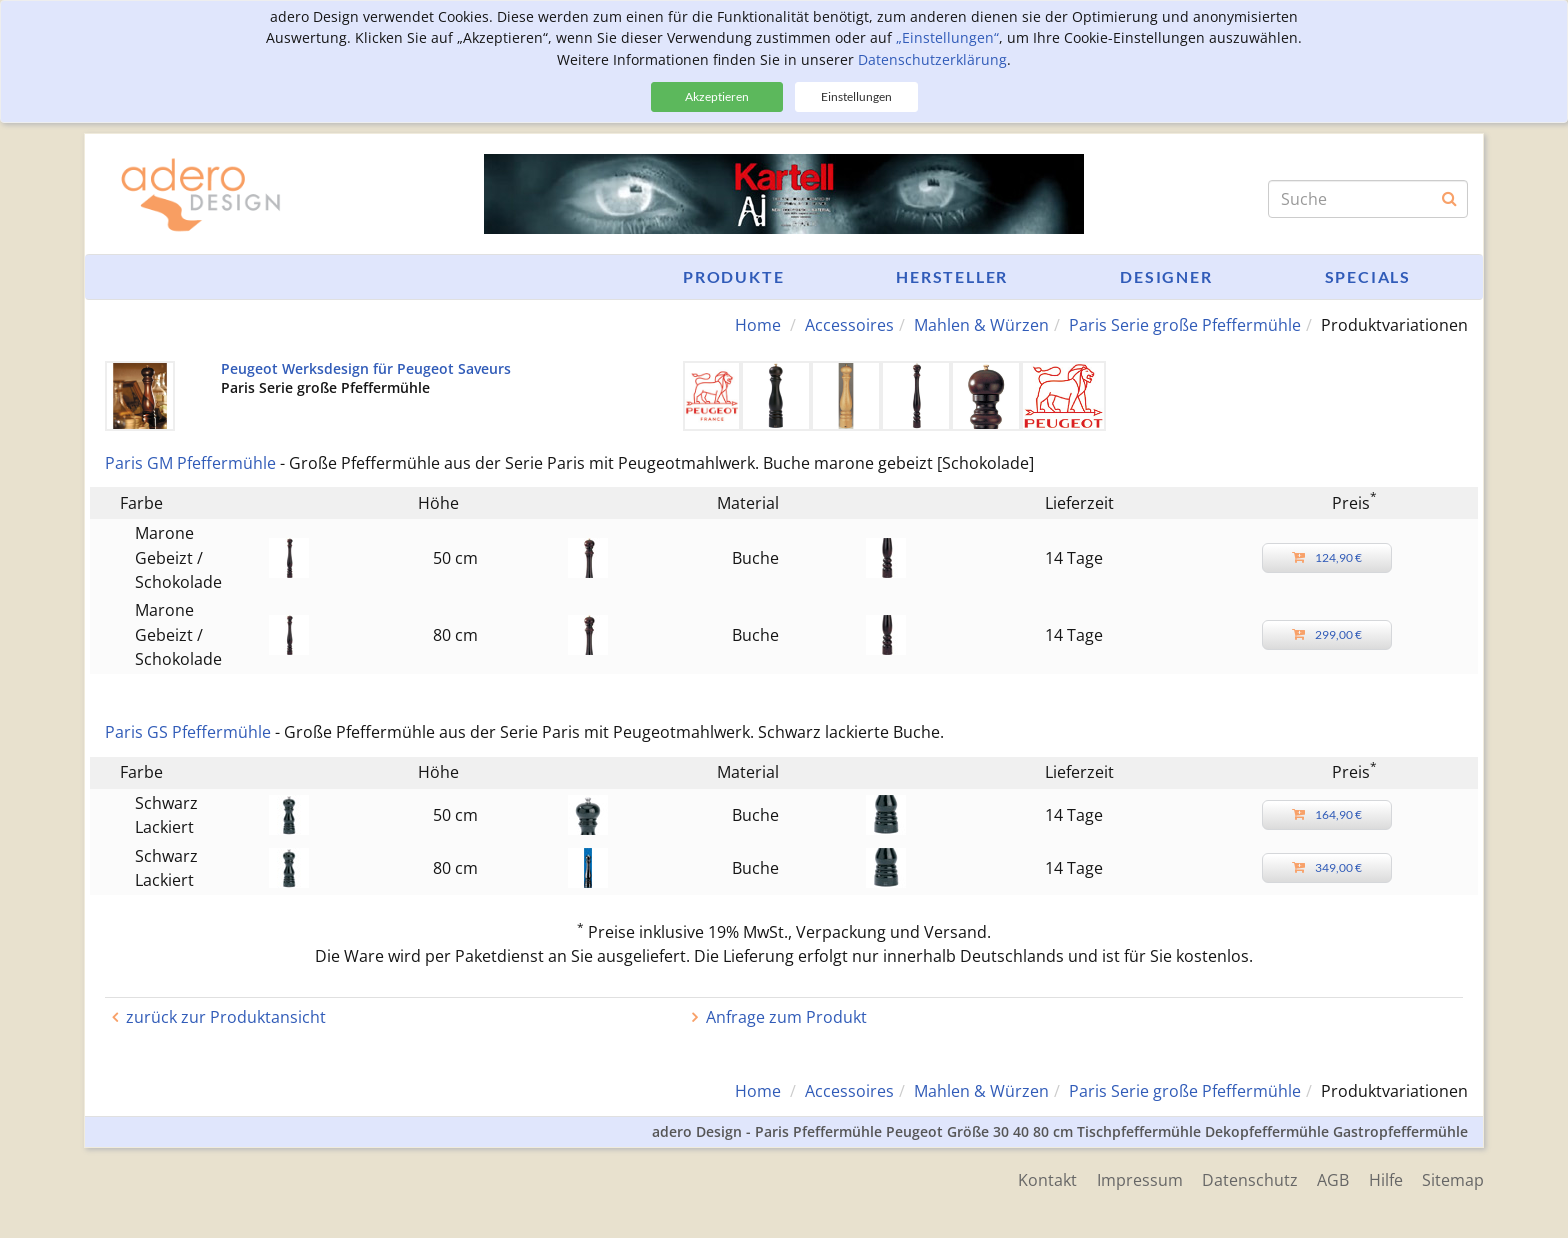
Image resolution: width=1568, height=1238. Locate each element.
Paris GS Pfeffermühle (188, 732)
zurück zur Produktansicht (226, 1017)
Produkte (733, 276)
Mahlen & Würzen (981, 325)
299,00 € (1328, 634)
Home (758, 325)
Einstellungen (856, 96)
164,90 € (1328, 814)
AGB (1332, 1180)
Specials (1368, 276)
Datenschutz (1248, 1180)
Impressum (1137, 1180)
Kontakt (1044, 1180)
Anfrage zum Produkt (786, 1017)
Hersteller (952, 276)
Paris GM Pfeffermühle (190, 463)
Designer (1166, 276)
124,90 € (1328, 557)
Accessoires (849, 325)
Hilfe (1385, 1180)
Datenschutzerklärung (932, 59)
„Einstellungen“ (947, 37)
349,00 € (1328, 867)
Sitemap (1453, 1180)
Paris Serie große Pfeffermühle (1185, 325)
